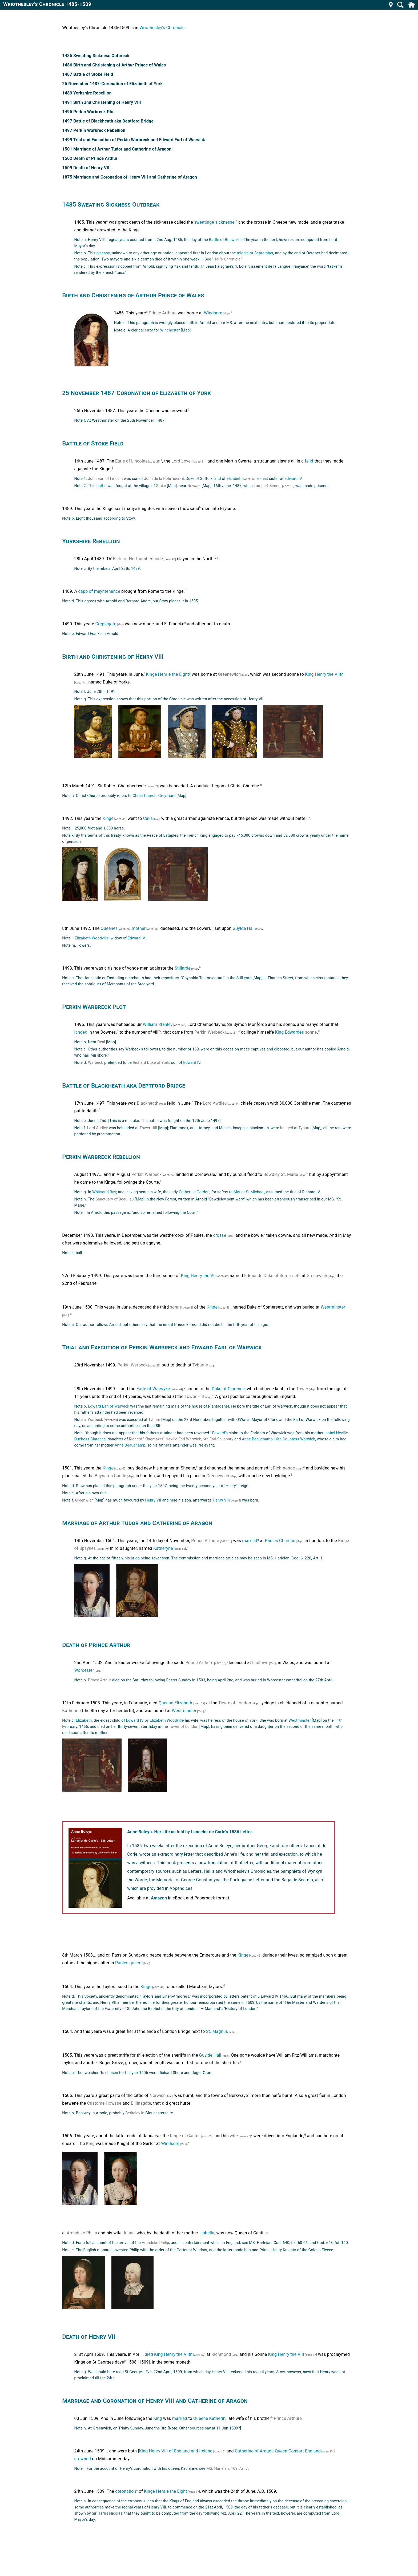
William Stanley (158, 1024)
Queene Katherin (209, 2418)
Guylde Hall (243, 928)
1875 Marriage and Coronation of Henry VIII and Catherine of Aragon (129, 177)
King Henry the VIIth (324, 674)
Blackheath (147, 1103)
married (249, 1540)
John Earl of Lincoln (105, 478)
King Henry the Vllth (173, 2354)
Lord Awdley (215, 1103)
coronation (125, 2491)
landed (80, 1032)
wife (234, 2135)
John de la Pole (157, 478)
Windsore (213, 313)
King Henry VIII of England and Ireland (175, 2450)
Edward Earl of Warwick (108, 1406)
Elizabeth (235, 478)
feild (309, 461)
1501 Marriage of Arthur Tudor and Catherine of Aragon (116, 149)
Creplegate (105, 624)
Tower (302, 1388)
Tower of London (183, 1726)
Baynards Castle (110, 1476)
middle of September (255, 253)
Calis (148, 818)
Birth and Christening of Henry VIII (113, 656)
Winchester (170, 330)
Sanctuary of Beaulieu (114, 1199)
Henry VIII (221, 1500)
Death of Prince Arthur (96, 1644)
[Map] (226, 313)
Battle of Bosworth (225, 240)
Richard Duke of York (151, 1062)
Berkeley (132, 2113)
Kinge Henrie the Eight (167, 674)
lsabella (206, 2232)
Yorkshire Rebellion (91, 541)
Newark (194, 486)
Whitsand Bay (104, 1192)
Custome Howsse (104, 2103)
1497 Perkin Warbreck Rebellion (93, 130)
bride (135, 1558)
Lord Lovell (182, 461)
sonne (311, 1032)
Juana (129, 2232)
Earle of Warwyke (153, 1388)
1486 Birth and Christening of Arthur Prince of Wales (114, 65)
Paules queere (129, 1962)
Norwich (158, 2095)
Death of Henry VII (88, 2336)
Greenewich (229, 674)
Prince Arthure (163, 313)
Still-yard (244, 978)
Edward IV (293, 478)
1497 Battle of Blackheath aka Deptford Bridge (108, 121)
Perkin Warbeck (146, 1174)
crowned (82, 2458)
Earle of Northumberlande (138, 558)
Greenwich (317, 1275)
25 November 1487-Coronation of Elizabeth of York (112, 83)
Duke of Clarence (228, 1388)
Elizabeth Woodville (92, 938)
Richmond (221, 2354)
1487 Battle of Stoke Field (87, 74)
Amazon (159, 1898)
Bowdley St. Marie (280, 1174)
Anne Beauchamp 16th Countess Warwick (278, 1439)
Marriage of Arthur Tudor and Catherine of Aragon (137, 1522)
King (90, 2143)
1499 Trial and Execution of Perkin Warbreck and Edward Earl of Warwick (133, 139)
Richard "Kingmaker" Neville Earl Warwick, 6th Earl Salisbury (181, 1439)
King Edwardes (289, 1032)
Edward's (220, 1433)
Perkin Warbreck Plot (94, 1006)
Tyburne (200, 1365)
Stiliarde (183, 968)
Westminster (333, 1307)
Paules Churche (280, 1540)
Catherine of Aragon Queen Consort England (278, 2450)
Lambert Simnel (268, 486)
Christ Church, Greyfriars (154, 795)
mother (139, 928)
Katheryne (163, 1548)
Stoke (161, 486)
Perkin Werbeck (209, 1032)
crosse (219, 1235)
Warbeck (95, 1062)
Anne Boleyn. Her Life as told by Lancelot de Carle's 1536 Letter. (190, 1831)
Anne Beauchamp (130, 1445)
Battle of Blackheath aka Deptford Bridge (123, 1085)
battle (102, 486)
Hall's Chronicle (226, 259)
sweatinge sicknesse (214, 222)
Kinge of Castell (185, 2135)
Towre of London (234, 1702)
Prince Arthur (99, 1680)
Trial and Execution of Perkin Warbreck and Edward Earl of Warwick (162, 1347)
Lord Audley (97, 1128)
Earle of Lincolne (131, 461)
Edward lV (191, 1062)
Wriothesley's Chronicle (161, 27)
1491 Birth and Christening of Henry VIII (101, 102)
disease (103, 253)
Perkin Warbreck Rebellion (101, 1156)
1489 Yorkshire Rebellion (86, 93)
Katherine (71, 1710)
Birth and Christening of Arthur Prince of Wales (133, 295)
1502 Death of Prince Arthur (89, 158)
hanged (286, 1128)
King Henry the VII (198, 1275)
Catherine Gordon (194, 1192)
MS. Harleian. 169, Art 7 (227, 2468)
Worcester (84, 1670)
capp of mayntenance (99, 591)
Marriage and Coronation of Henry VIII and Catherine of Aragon (155, 2400)
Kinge (108, 818)
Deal (101, 1042)
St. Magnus (217, 2031)
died (149, 2354)
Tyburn (305, 1128)
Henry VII (153, 1500)
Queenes (109, 928)
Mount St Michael (249, 1192)
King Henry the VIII (286, 2354)
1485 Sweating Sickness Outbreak (95, 55)
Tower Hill (148, 1128)
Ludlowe (260, 1662)
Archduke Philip (82, 2232)
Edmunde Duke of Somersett (272, 1275)
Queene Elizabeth (175, 1702)
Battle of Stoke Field (92, 443)
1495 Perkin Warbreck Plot (88, 111)
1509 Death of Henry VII (85, 167)
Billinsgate (141, 2103)
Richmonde (284, 1468)
